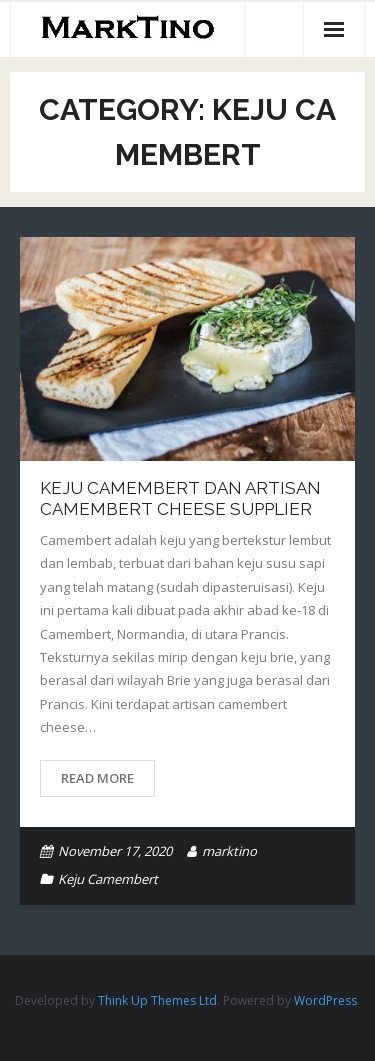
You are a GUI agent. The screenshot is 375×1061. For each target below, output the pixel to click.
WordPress (325, 1000)
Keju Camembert (108, 879)
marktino (229, 851)
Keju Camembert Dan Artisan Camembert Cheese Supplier (180, 498)
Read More (97, 778)
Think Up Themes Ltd (157, 1000)
